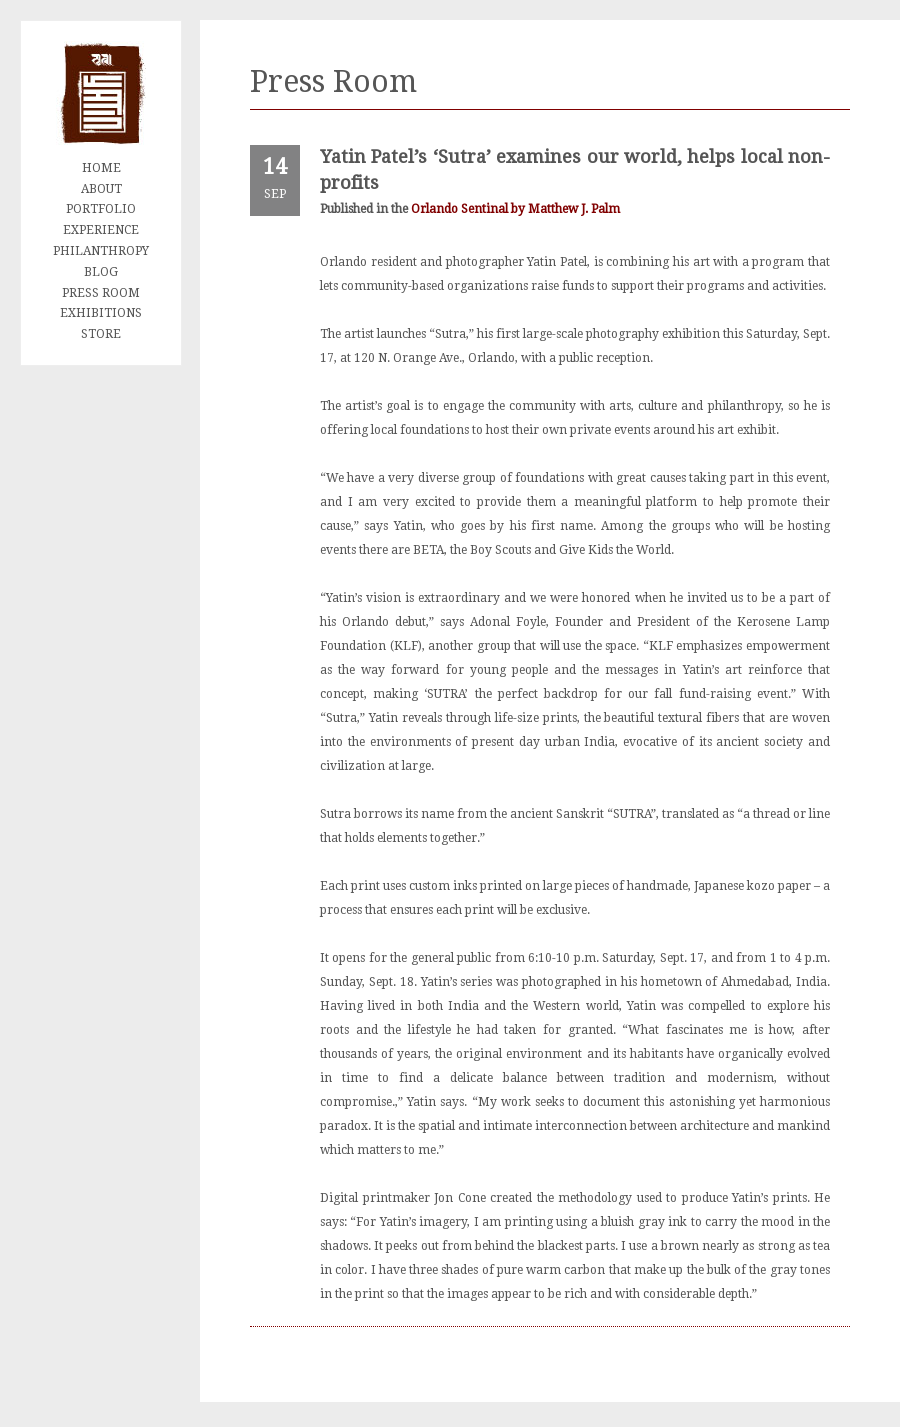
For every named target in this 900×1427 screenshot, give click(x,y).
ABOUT (101, 189)
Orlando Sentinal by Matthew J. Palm (515, 209)
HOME (101, 168)
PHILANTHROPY (101, 251)
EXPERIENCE (101, 230)
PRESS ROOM (101, 293)
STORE (101, 334)
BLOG (101, 272)
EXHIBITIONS (101, 313)
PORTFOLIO (101, 209)
